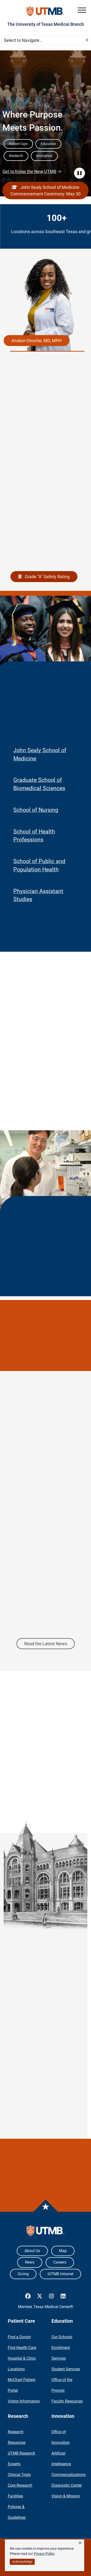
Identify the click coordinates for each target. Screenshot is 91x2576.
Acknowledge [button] (22, 2562)
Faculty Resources (67, 2401)
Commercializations (68, 2474)
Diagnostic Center (66, 2485)
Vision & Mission (65, 2496)
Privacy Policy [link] (44, 2554)
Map (63, 2250)
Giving (23, 2274)
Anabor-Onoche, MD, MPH (36, 340)
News (29, 2262)
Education (48, 144)
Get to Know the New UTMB (29, 171)
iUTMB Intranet (60, 2274)
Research (16, 156)
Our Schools (61, 2337)
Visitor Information (24, 2401)
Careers (59, 2262)
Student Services (65, 2369)
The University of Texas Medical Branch (45, 24)
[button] (82, 10)
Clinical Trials (19, 2474)
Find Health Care (22, 2347)
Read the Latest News (45, 1643)
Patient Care (18, 144)
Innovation (44, 156)
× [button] (80, 2542)
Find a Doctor (19, 2337)
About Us (32, 2250)
